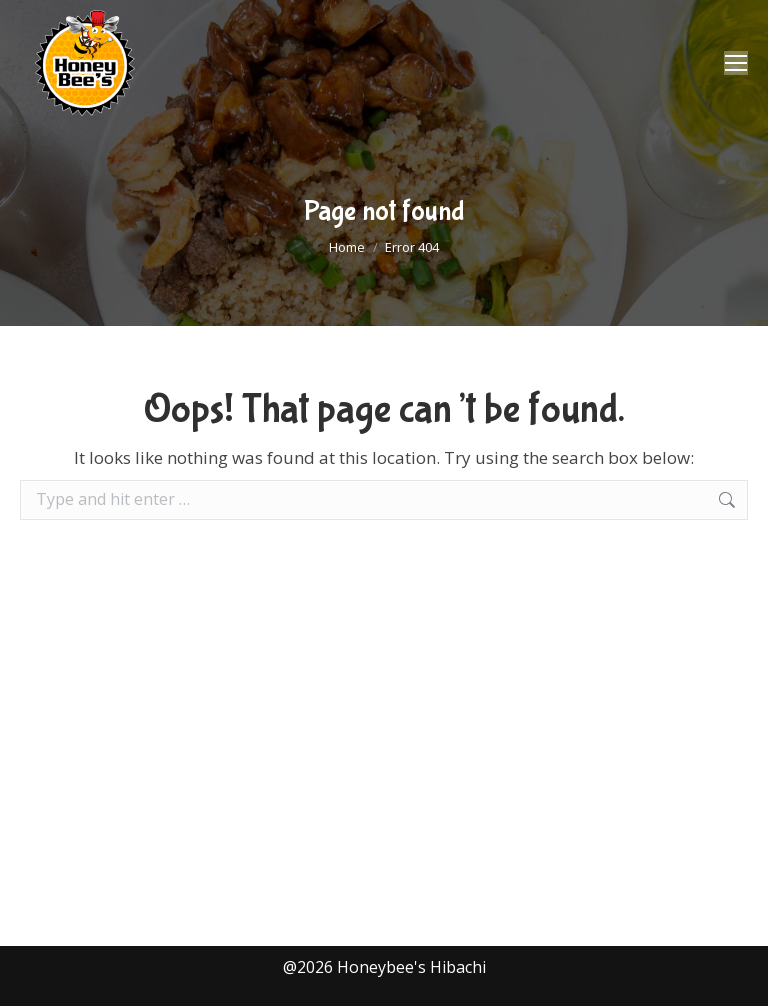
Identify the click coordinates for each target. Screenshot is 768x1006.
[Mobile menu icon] (736, 63)
